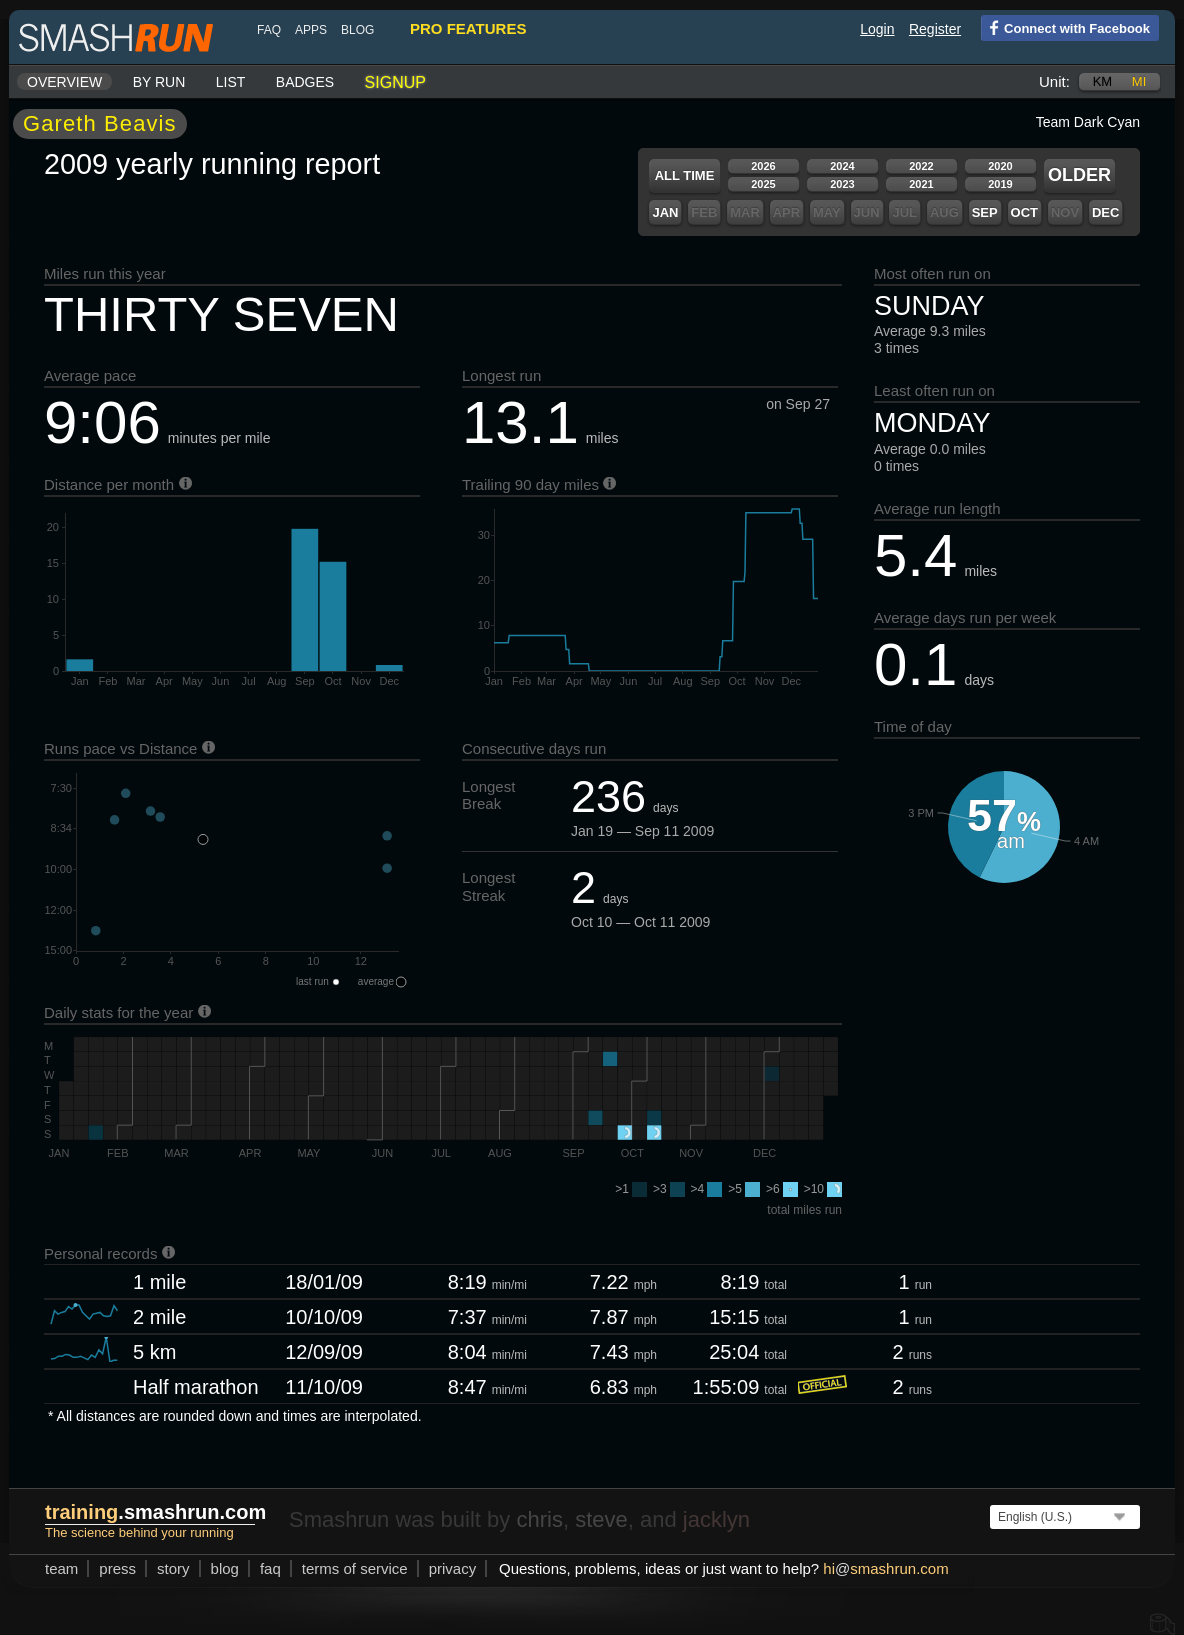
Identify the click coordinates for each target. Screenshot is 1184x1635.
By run (159, 82)
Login (877, 29)
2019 (1000, 184)
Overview (64, 82)
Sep (985, 212)
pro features (468, 28)
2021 (921, 184)
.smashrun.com (155, 1512)
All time (685, 175)
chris (539, 1519)
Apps (311, 30)
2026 (763, 166)
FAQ (269, 30)
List (231, 82)
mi (1139, 81)
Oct (1024, 212)
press (117, 1568)
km (1103, 81)
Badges (305, 82)
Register (935, 29)
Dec (1105, 212)
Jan (665, 212)
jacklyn (716, 1519)
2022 (921, 166)
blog (357, 30)
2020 (1000, 166)
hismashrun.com (885, 1568)
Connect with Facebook (1065, 27)
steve (601, 1519)
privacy (453, 1568)
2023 (842, 184)
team (61, 1568)
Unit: (1054, 81)
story (173, 1568)
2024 (842, 166)
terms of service (355, 1568)
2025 (763, 184)
